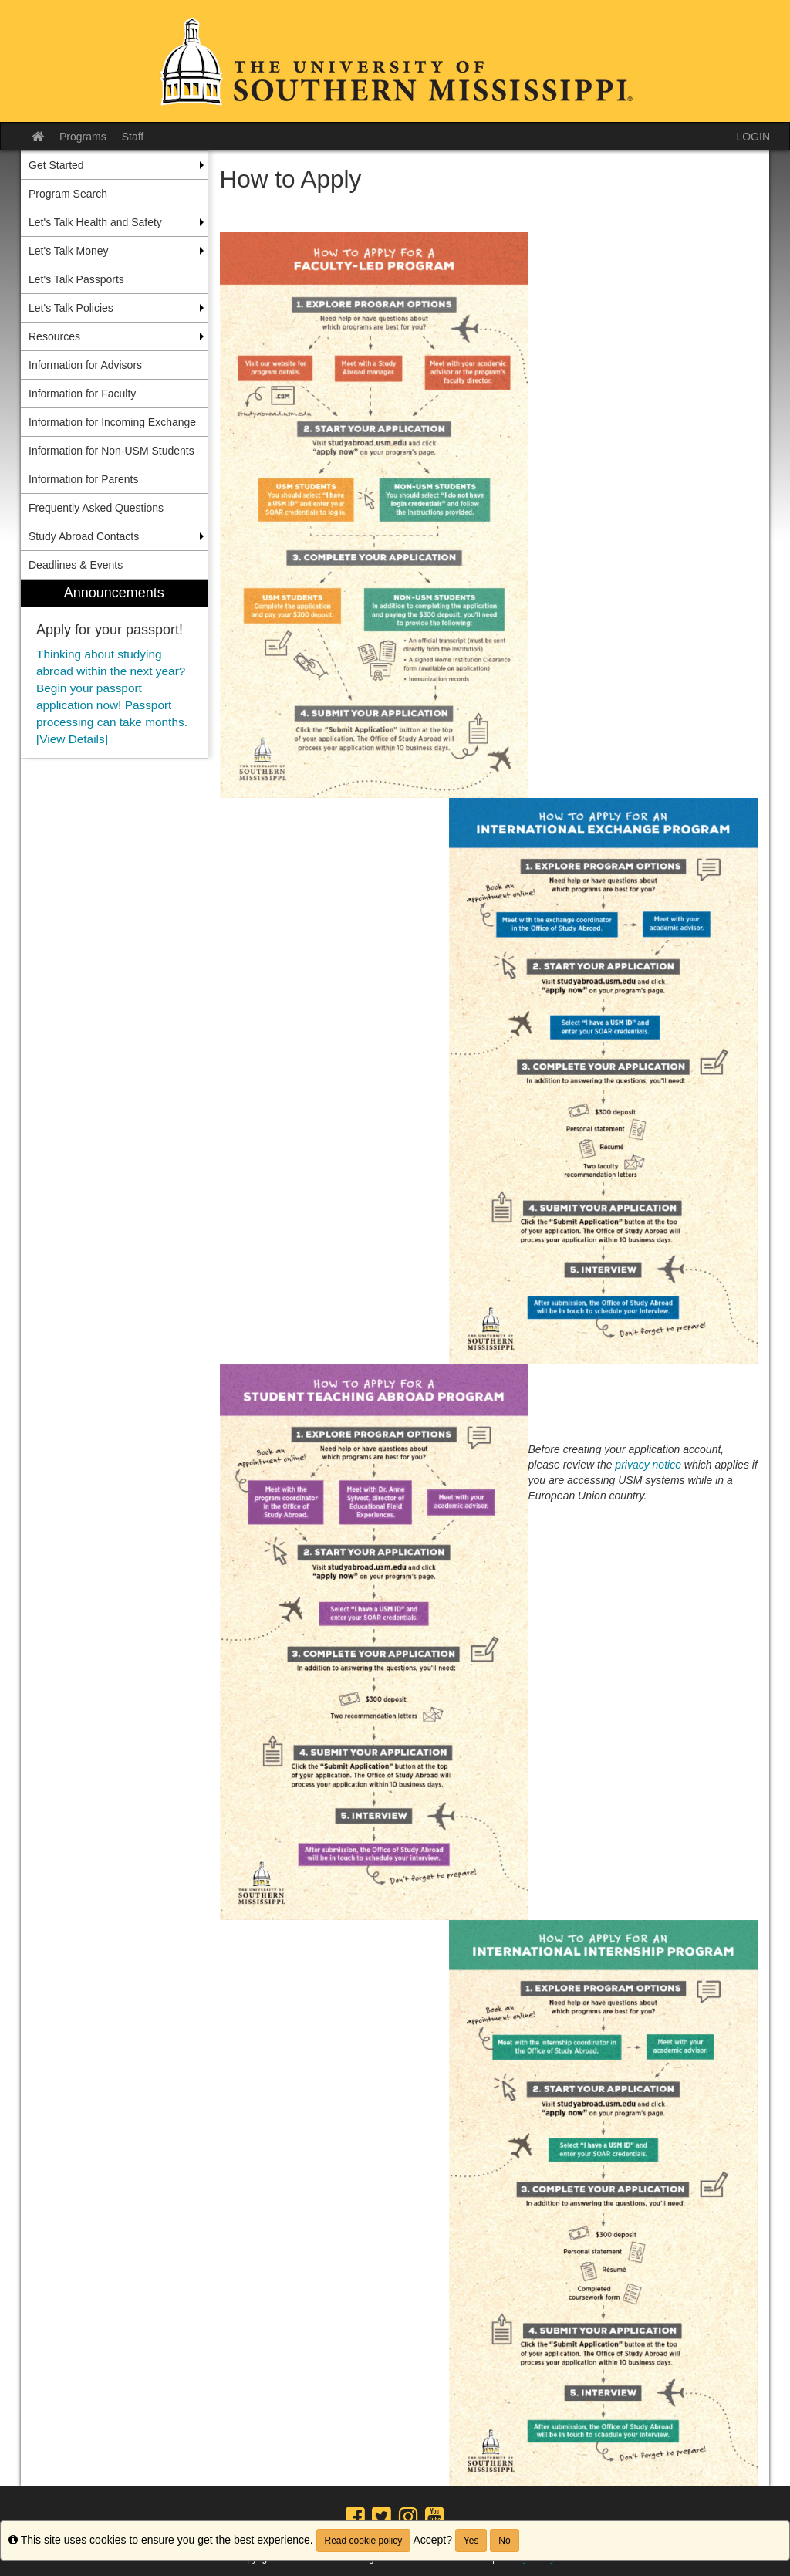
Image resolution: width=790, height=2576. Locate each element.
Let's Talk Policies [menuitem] (71, 308)
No (504, 2540)
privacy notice (648, 1465)
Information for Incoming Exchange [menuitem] (112, 422)
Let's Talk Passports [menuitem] (76, 279)
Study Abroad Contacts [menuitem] (84, 536)
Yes (471, 2540)
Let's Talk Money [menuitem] (69, 251)
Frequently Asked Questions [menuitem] (96, 508)
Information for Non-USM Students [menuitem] (111, 451)
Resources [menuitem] (54, 336)
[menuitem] (114, 669)
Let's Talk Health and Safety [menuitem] (95, 222)
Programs (82, 136)
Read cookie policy (364, 2540)
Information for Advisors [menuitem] (85, 365)
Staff (133, 136)
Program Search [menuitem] (68, 194)
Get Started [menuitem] (56, 165)
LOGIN (753, 136)
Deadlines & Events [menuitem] (76, 565)
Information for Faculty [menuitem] (82, 393)
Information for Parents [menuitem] (83, 479)
